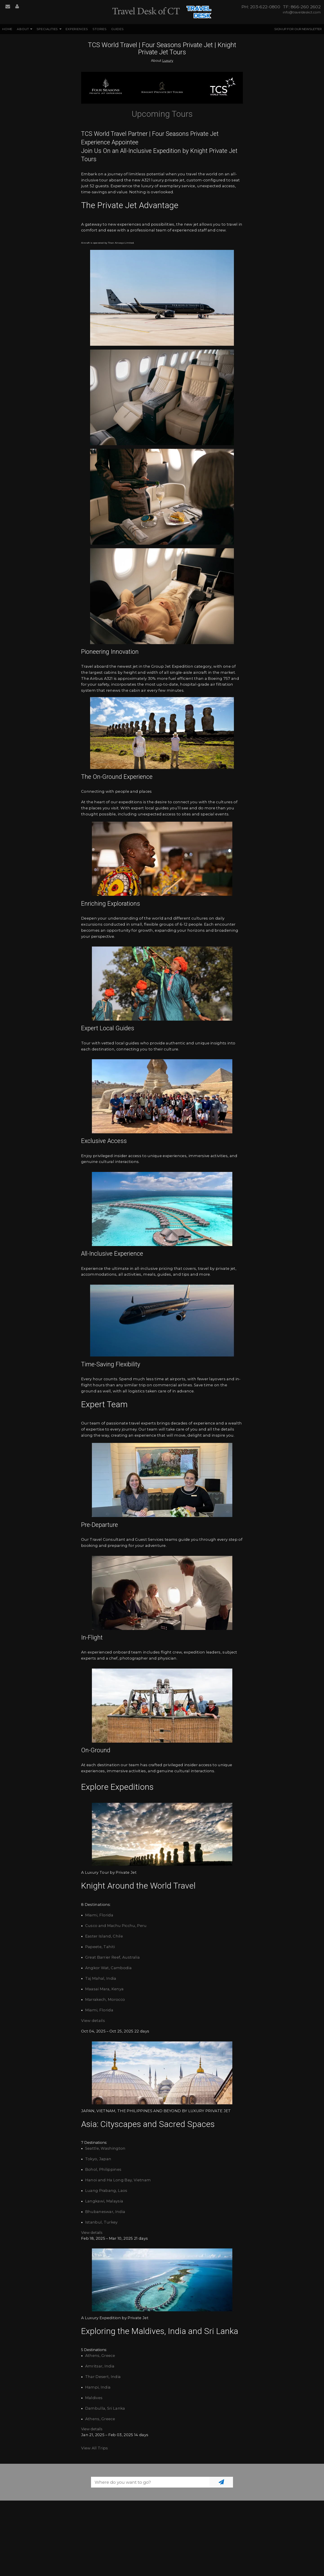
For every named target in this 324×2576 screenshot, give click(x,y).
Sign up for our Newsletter (298, 29)
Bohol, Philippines (103, 2169)
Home (7, 29)
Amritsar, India (100, 2366)
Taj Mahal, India (100, 1978)
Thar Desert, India (103, 2376)
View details (93, 2020)
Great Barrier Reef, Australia (112, 1957)
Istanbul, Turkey (101, 2222)
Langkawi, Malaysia (104, 2201)
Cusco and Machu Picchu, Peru (116, 1925)
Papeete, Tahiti (100, 1946)
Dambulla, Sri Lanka (105, 2408)
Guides (117, 29)
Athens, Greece (100, 2355)
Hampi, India (98, 2387)
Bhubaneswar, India (105, 2211)
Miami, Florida (99, 1915)
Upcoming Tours (162, 114)
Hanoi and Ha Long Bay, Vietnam (118, 2180)
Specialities (47, 29)
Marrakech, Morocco (105, 1999)
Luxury (167, 61)
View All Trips (94, 2448)
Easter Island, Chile (104, 1936)
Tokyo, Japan (98, 2159)
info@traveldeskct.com (302, 12)
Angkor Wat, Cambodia (108, 1968)
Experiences (77, 29)
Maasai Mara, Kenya (104, 1989)
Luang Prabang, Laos (106, 2190)
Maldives (94, 2397)
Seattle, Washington (105, 2148)
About (23, 29)
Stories (100, 29)
